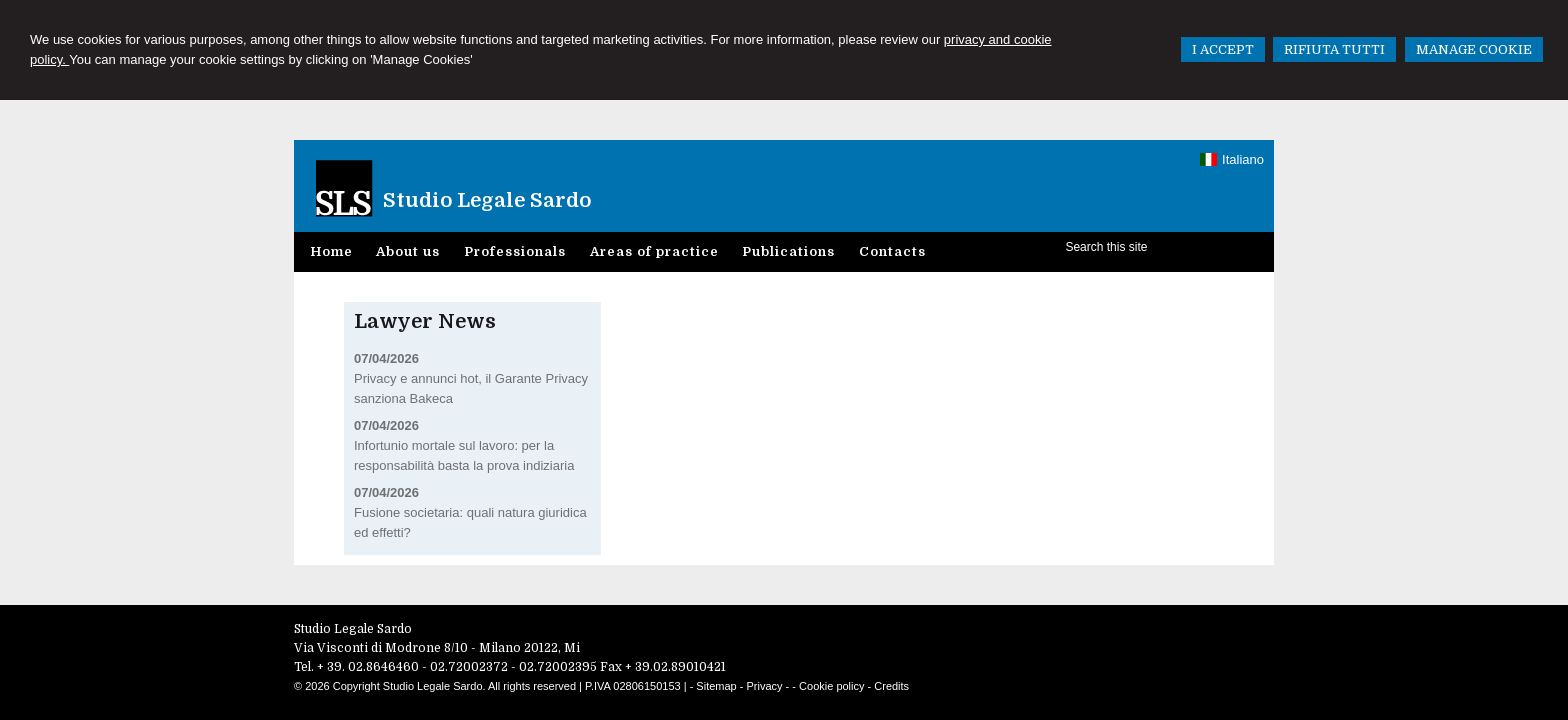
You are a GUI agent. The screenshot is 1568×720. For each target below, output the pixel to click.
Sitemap (716, 686)
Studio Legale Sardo (487, 200)
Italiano (1232, 159)
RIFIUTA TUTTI (1334, 49)
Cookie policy (831, 686)
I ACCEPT (1223, 49)
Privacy (765, 686)
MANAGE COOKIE (1474, 49)
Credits (891, 686)
